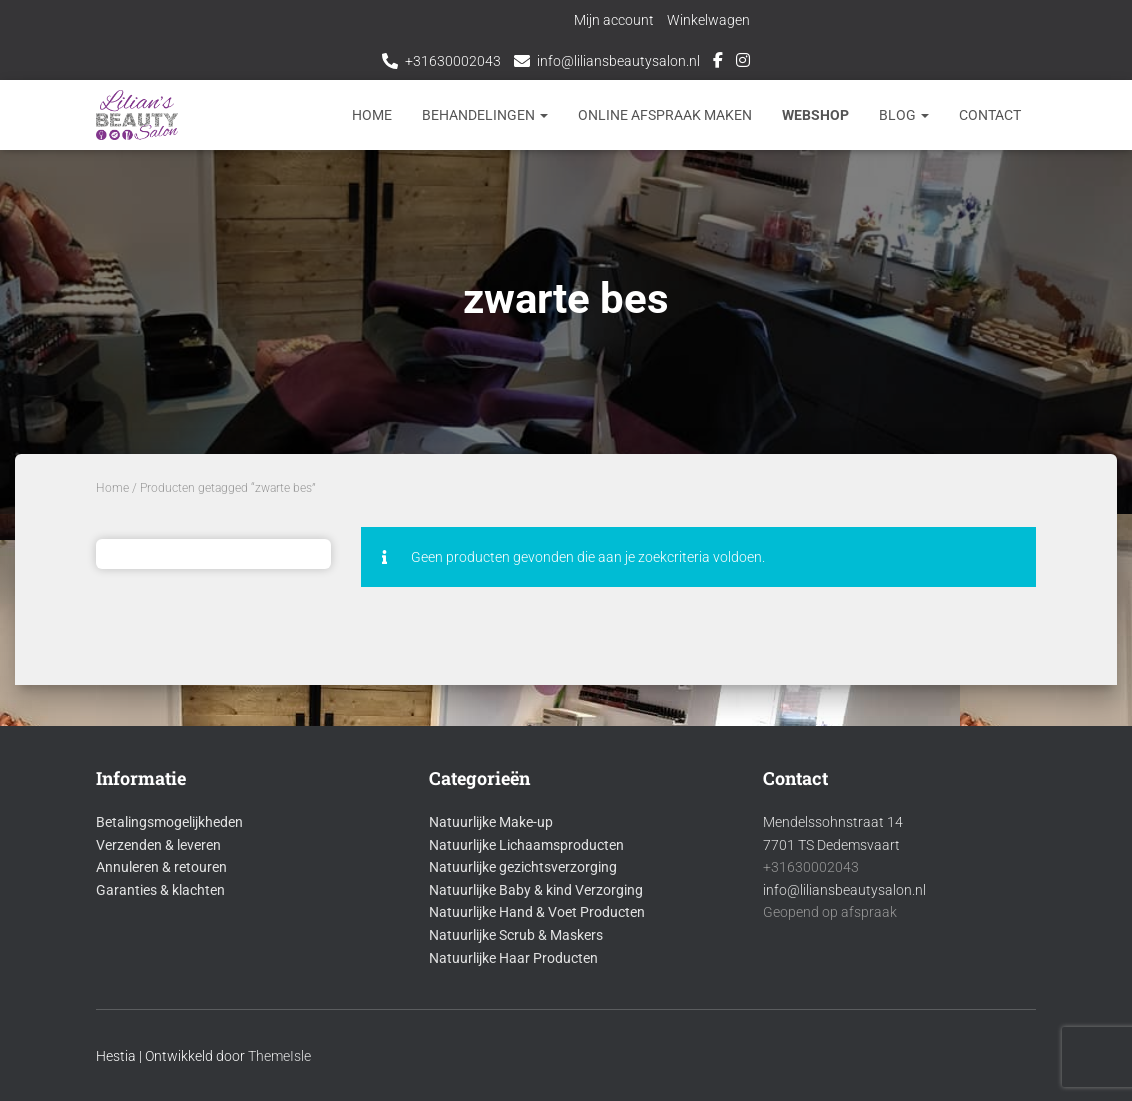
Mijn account (616, 20)
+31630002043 (453, 61)
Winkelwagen (710, 20)
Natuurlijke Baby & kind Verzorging (536, 890)
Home (372, 115)
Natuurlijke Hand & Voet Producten (537, 912)
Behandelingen (485, 115)
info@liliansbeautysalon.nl (618, 61)
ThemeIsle (279, 1056)
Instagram (743, 63)
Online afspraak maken (665, 115)
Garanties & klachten (160, 890)
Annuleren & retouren (161, 867)
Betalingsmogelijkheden (169, 822)
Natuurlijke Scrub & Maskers (516, 935)
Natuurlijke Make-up (491, 822)
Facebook (718, 63)
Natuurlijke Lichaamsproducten (526, 845)
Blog (904, 115)
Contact (990, 115)
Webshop (815, 115)
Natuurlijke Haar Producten (513, 958)
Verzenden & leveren (158, 845)
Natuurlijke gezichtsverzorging (523, 867)
